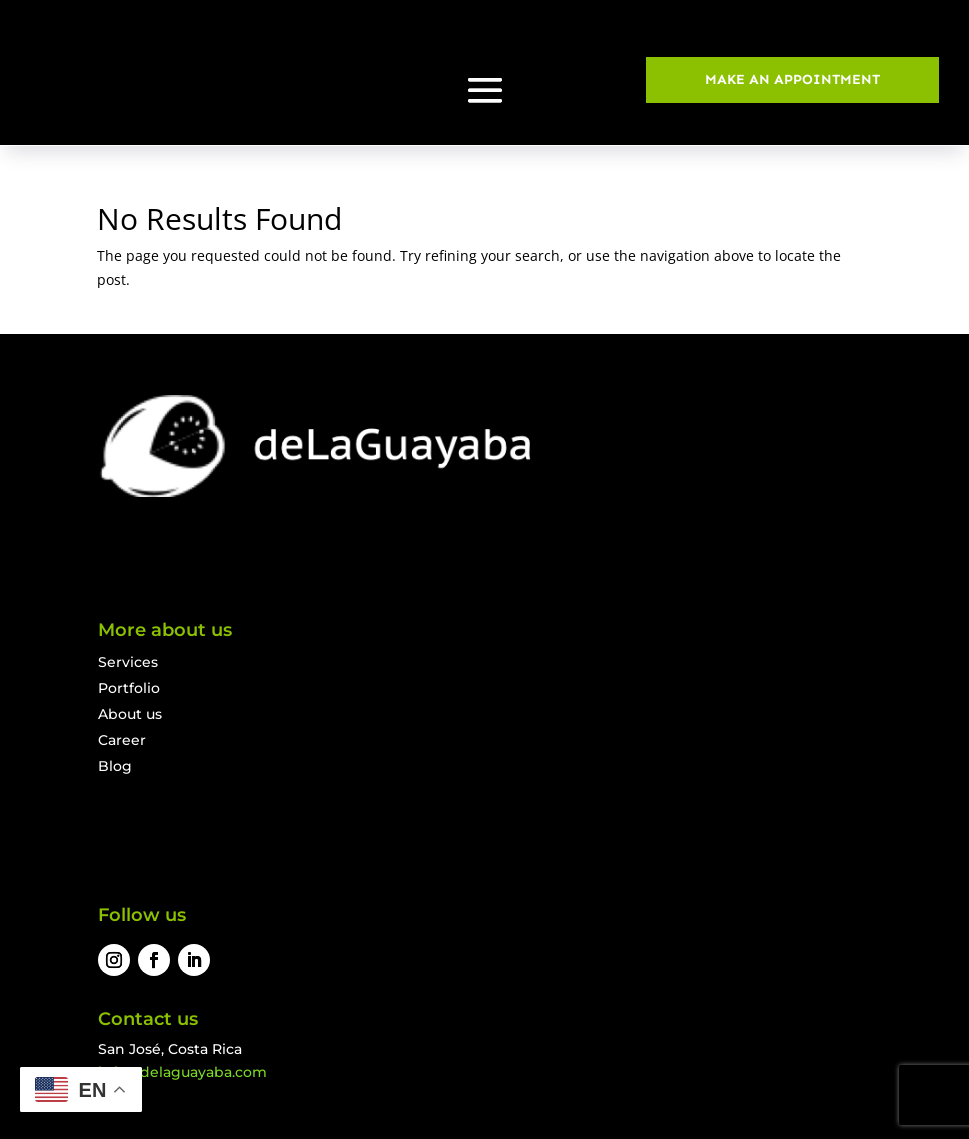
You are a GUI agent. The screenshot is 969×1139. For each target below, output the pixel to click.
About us (130, 714)
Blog (115, 766)
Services (128, 662)
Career (122, 740)
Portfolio (129, 688)
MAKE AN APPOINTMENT (792, 79)
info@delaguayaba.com (182, 1072)
